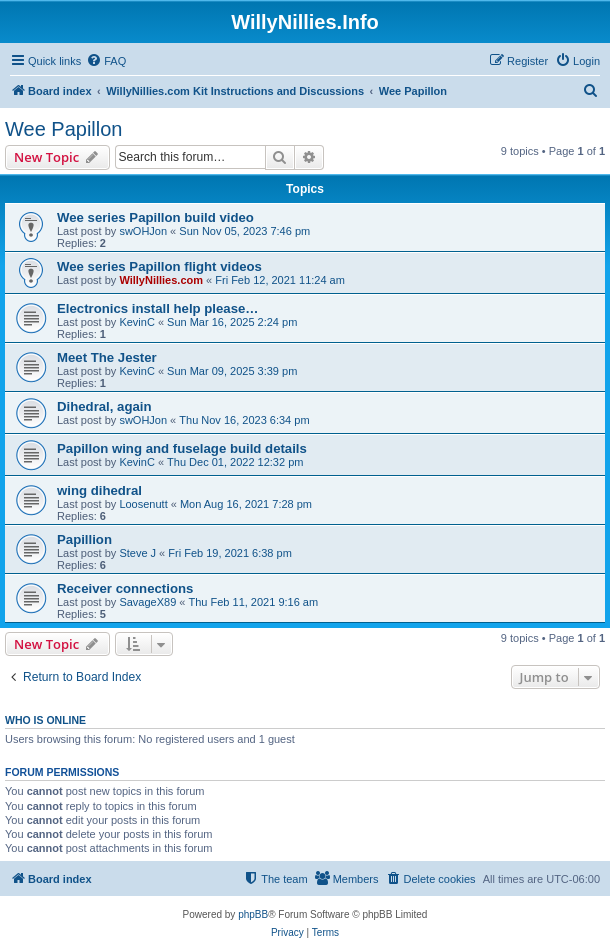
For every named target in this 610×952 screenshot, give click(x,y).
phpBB (253, 914)
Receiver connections (125, 588)
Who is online (45, 720)
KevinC (136, 322)
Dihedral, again (104, 406)
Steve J (137, 553)
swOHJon (143, 231)
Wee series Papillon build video (155, 217)
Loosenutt (143, 504)
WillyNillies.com (161, 280)
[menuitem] (106, 61)
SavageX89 (147, 602)
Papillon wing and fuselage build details (182, 448)
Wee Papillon (63, 129)
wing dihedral (99, 490)
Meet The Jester (107, 357)
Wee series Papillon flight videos (159, 266)
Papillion (84, 539)
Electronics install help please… (158, 308)
